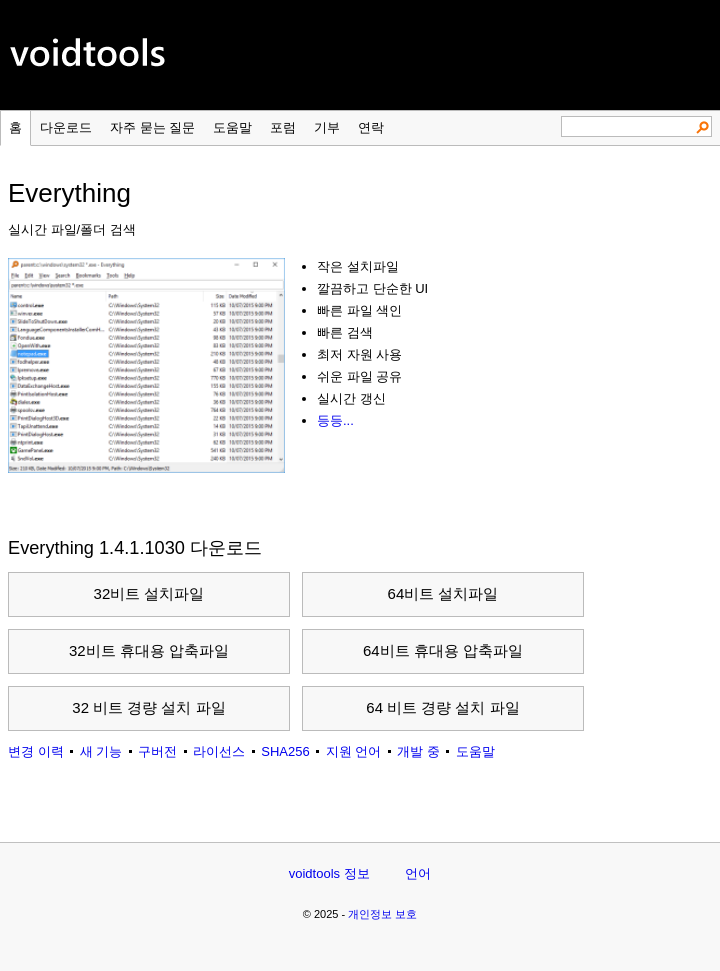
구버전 (157, 751)
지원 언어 (354, 751)
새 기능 (101, 751)
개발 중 (418, 751)
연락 (371, 127)
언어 (418, 873)
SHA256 (285, 751)
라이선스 (219, 751)
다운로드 (66, 127)
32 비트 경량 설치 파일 (148, 707)
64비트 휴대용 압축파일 (443, 650)
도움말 (232, 127)
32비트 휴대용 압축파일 (149, 650)
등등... (335, 420)
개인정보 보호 (382, 914)
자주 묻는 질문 (152, 127)
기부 (327, 127)
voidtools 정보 (329, 873)
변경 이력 (36, 751)
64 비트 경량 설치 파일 (442, 707)
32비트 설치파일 (149, 593)
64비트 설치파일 (443, 593)
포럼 (283, 127)
